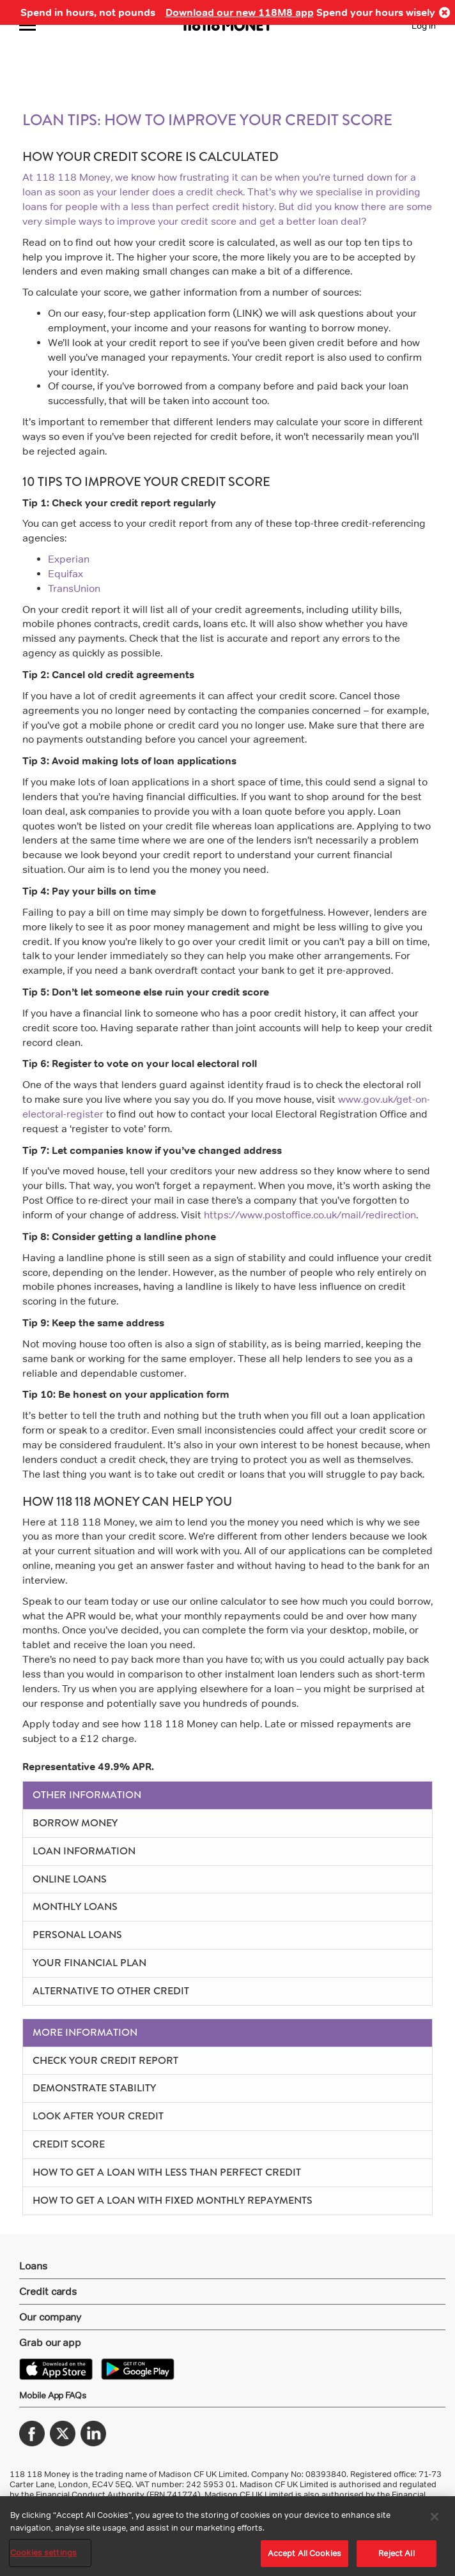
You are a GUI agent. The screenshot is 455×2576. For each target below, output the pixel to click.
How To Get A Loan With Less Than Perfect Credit (167, 2172)
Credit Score (69, 2144)
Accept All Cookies (304, 2553)
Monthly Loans (75, 1906)
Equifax (65, 574)
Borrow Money (75, 1822)
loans (34, 207)
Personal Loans (77, 1934)
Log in (424, 25)
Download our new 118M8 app (240, 12)
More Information (85, 2032)
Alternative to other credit (111, 1990)
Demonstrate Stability (94, 2087)
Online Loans (70, 1879)
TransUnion (74, 588)
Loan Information (84, 1851)
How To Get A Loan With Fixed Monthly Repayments (172, 2200)
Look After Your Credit (98, 2116)
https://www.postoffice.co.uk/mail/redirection (310, 1215)
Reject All (396, 2553)
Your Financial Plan (89, 1962)
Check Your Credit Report (105, 2060)
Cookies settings (43, 2552)
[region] (227, 2536)
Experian (68, 559)
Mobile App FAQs (52, 2395)
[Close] (434, 2517)
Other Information (87, 1794)
